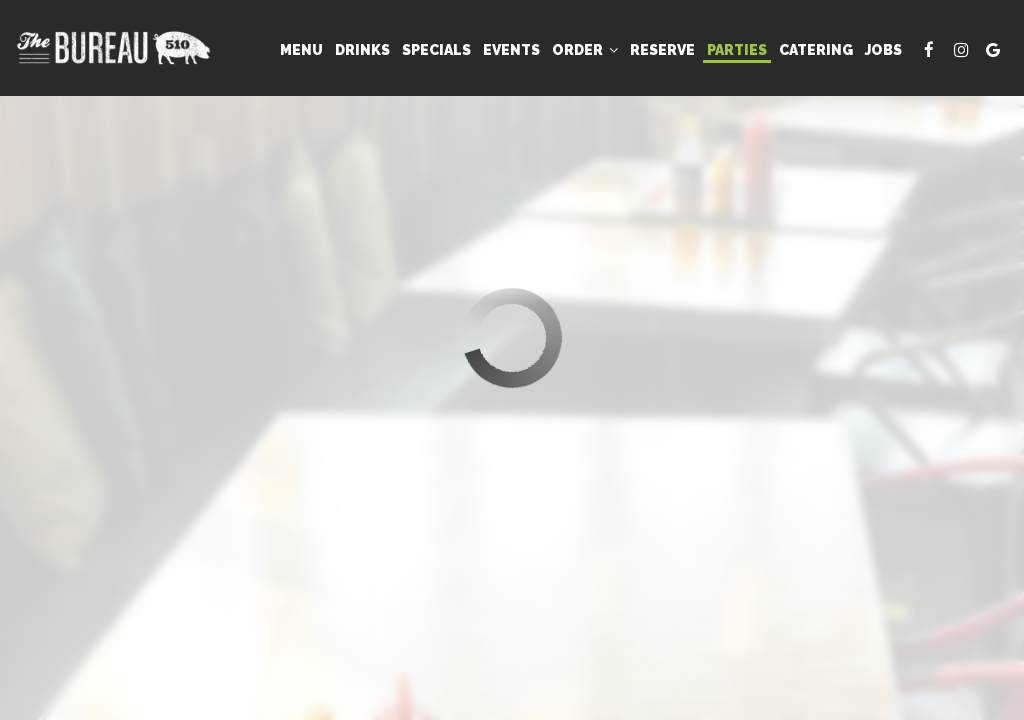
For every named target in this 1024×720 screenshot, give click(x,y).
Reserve (662, 50)
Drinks (362, 50)
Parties (737, 50)
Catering (816, 50)
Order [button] (585, 50)
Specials (436, 50)
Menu (301, 50)
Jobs (883, 50)
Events (511, 50)
